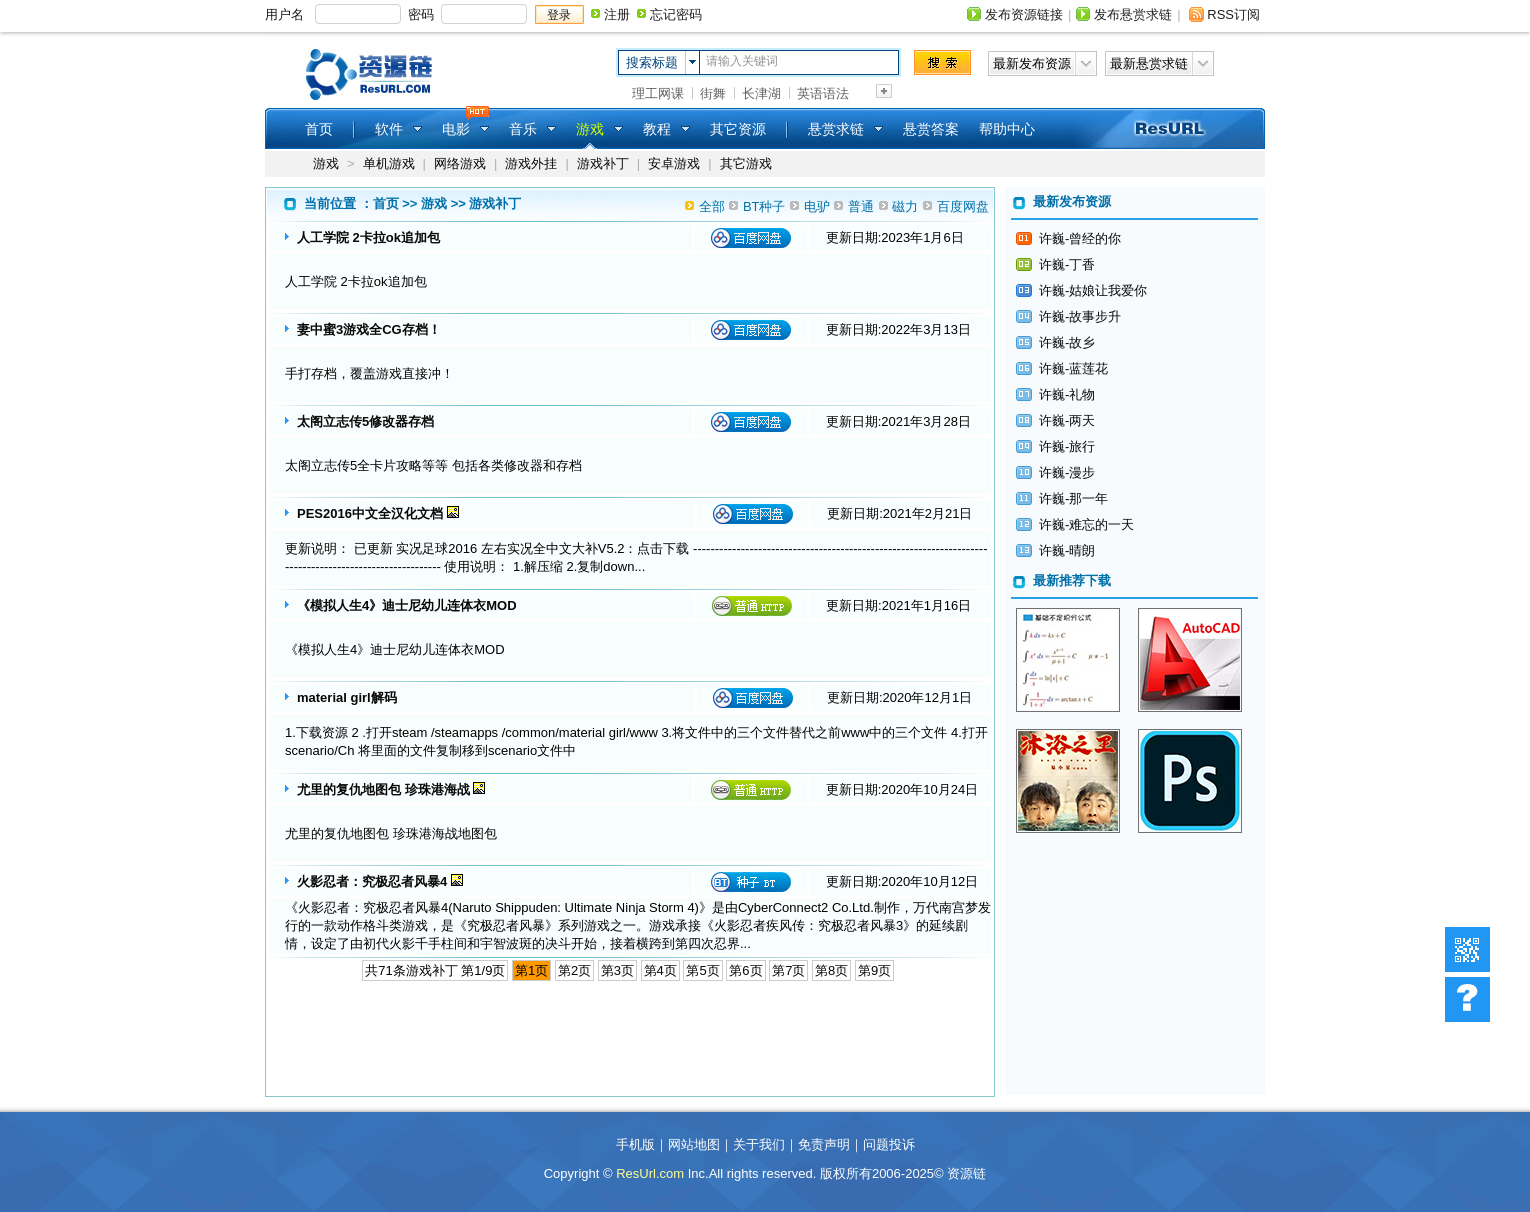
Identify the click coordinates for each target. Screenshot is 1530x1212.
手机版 (635, 1144)
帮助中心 (1007, 129)
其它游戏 (746, 163)
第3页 (617, 970)
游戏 (326, 163)
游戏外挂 (531, 163)
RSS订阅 (1233, 14)
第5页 (702, 970)
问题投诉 (889, 1144)
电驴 (817, 206)
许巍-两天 (1067, 420)
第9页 (874, 970)
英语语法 (823, 93)
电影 (456, 129)
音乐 (523, 129)
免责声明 (824, 1144)
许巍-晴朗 (1067, 550)
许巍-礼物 (1067, 394)
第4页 (660, 970)
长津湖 (761, 93)
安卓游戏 (674, 163)
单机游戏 (389, 163)
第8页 (831, 970)
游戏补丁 (603, 163)
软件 (389, 129)
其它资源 (738, 129)
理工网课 (658, 93)
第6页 (745, 970)
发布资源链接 (1024, 14)
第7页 (788, 970)
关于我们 (759, 1144)
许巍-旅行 (1067, 446)
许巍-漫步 (1067, 472)
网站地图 (694, 1144)
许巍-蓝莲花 (1073, 368)
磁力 (905, 206)
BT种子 (764, 206)
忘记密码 (676, 14)
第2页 (574, 970)
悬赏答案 (931, 129)
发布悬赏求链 (1133, 14)
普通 (861, 206)
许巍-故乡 (1067, 342)
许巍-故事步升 (1080, 316)
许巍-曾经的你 (1080, 238)
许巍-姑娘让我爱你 (1093, 290)
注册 (617, 14)
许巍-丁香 (1067, 264)
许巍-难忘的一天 (1086, 524)
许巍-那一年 (1073, 498)
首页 (319, 129)
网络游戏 (460, 163)
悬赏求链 (836, 129)
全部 (712, 206)
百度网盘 (963, 206)
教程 (657, 129)
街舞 (713, 93)
